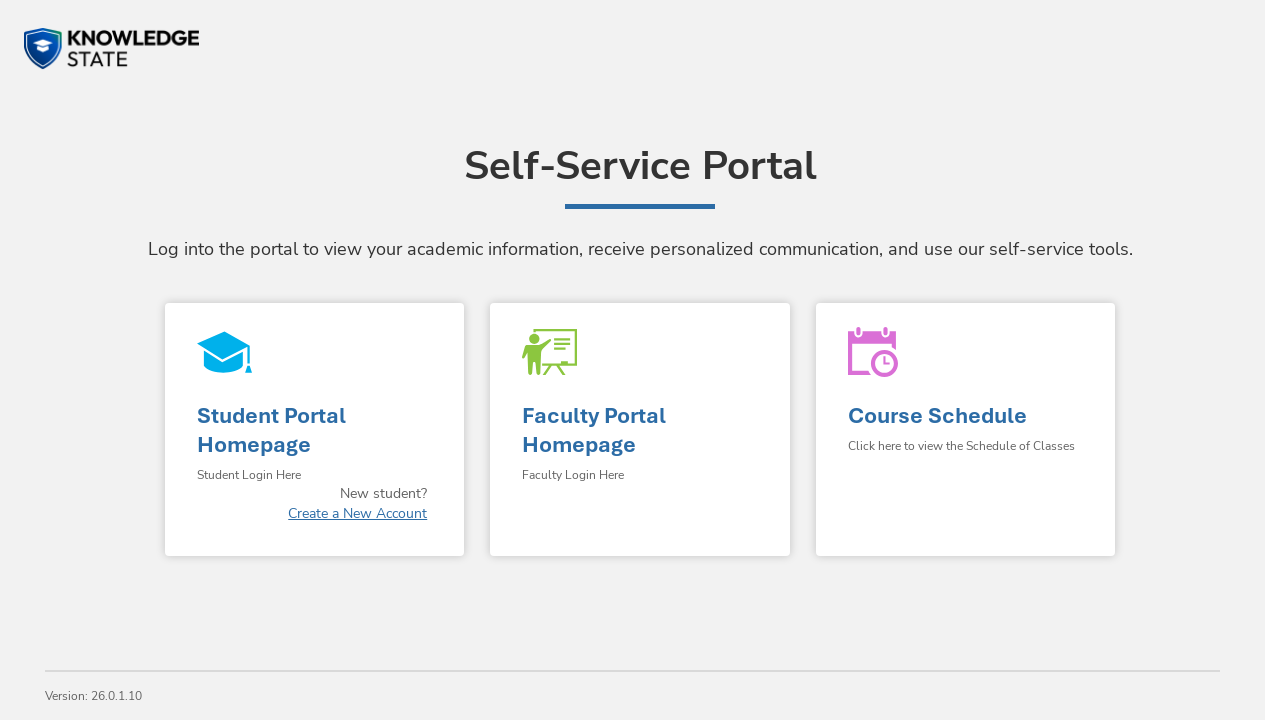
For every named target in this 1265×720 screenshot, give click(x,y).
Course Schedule (937, 415)
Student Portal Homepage (271, 430)
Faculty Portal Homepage (594, 430)
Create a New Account (357, 513)
